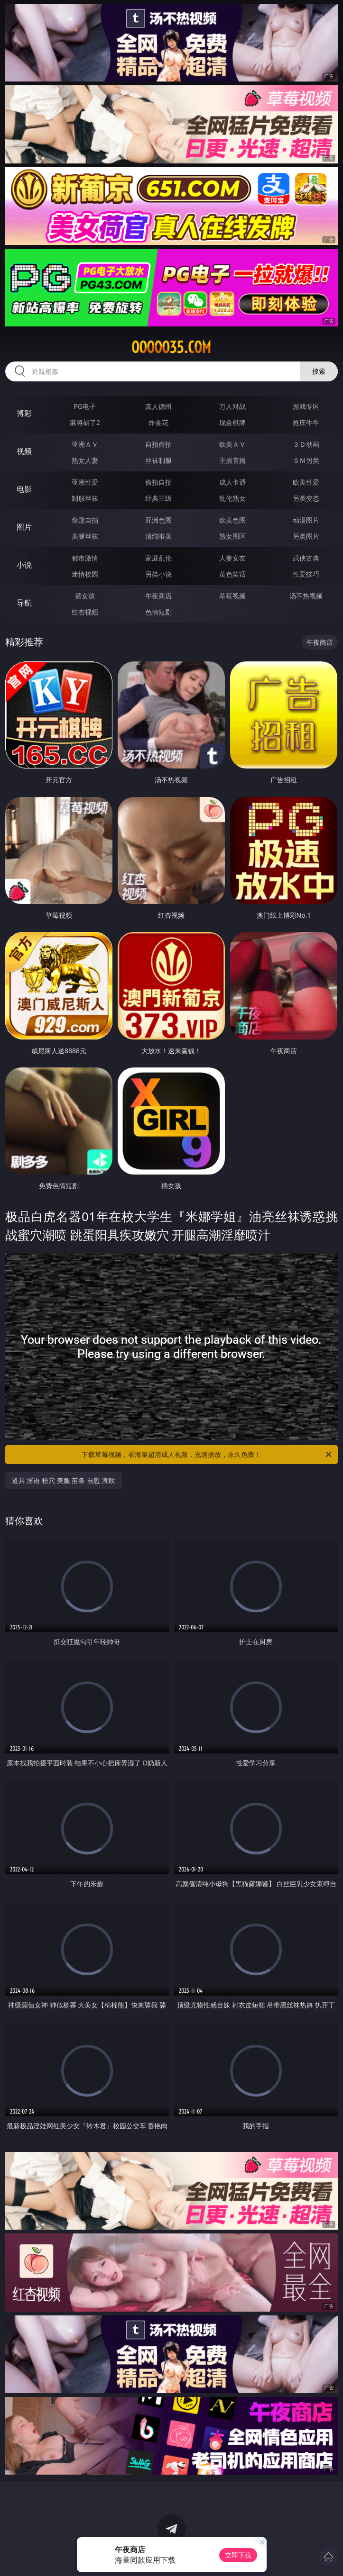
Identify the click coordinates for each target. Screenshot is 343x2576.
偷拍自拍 (158, 482)
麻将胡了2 (85, 422)
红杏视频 (85, 611)
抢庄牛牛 (306, 422)
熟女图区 (232, 536)
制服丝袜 (85, 498)
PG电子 (85, 406)
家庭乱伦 (158, 557)
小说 (24, 565)
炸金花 (158, 422)
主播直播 (232, 460)
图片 (24, 527)
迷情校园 (85, 573)
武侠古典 (306, 557)
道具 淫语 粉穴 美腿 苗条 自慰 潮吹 (63, 1480)
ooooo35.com (171, 347)
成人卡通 (232, 482)
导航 (24, 602)
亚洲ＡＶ (85, 444)
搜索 (318, 371)
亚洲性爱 (85, 482)
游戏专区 (306, 406)
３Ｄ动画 (306, 444)
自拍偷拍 (158, 444)
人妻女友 (232, 557)
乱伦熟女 (232, 498)
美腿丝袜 (85, 536)
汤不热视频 (306, 595)
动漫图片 (306, 519)
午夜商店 (158, 595)
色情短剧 (158, 611)
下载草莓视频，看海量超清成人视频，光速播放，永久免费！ (207, 1454)
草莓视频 (232, 595)
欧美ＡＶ (232, 444)
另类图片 (306, 536)
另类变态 (306, 498)
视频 (24, 451)
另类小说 (158, 573)
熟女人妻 (85, 460)
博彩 (24, 413)
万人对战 (232, 406)
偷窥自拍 (85, 519)
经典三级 (158, 498)
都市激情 (85, 557)
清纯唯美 (158, 536)
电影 (24, 489)
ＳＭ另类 (306, 460)
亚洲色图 (158, 519)
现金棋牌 (232, 422)
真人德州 (158, 406)
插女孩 (85, 595)
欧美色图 (232, 519)
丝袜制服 (158, 460)
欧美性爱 (306, 482)
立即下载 (238, 2554)
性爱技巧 (306, 573)
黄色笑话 (232, 573)
